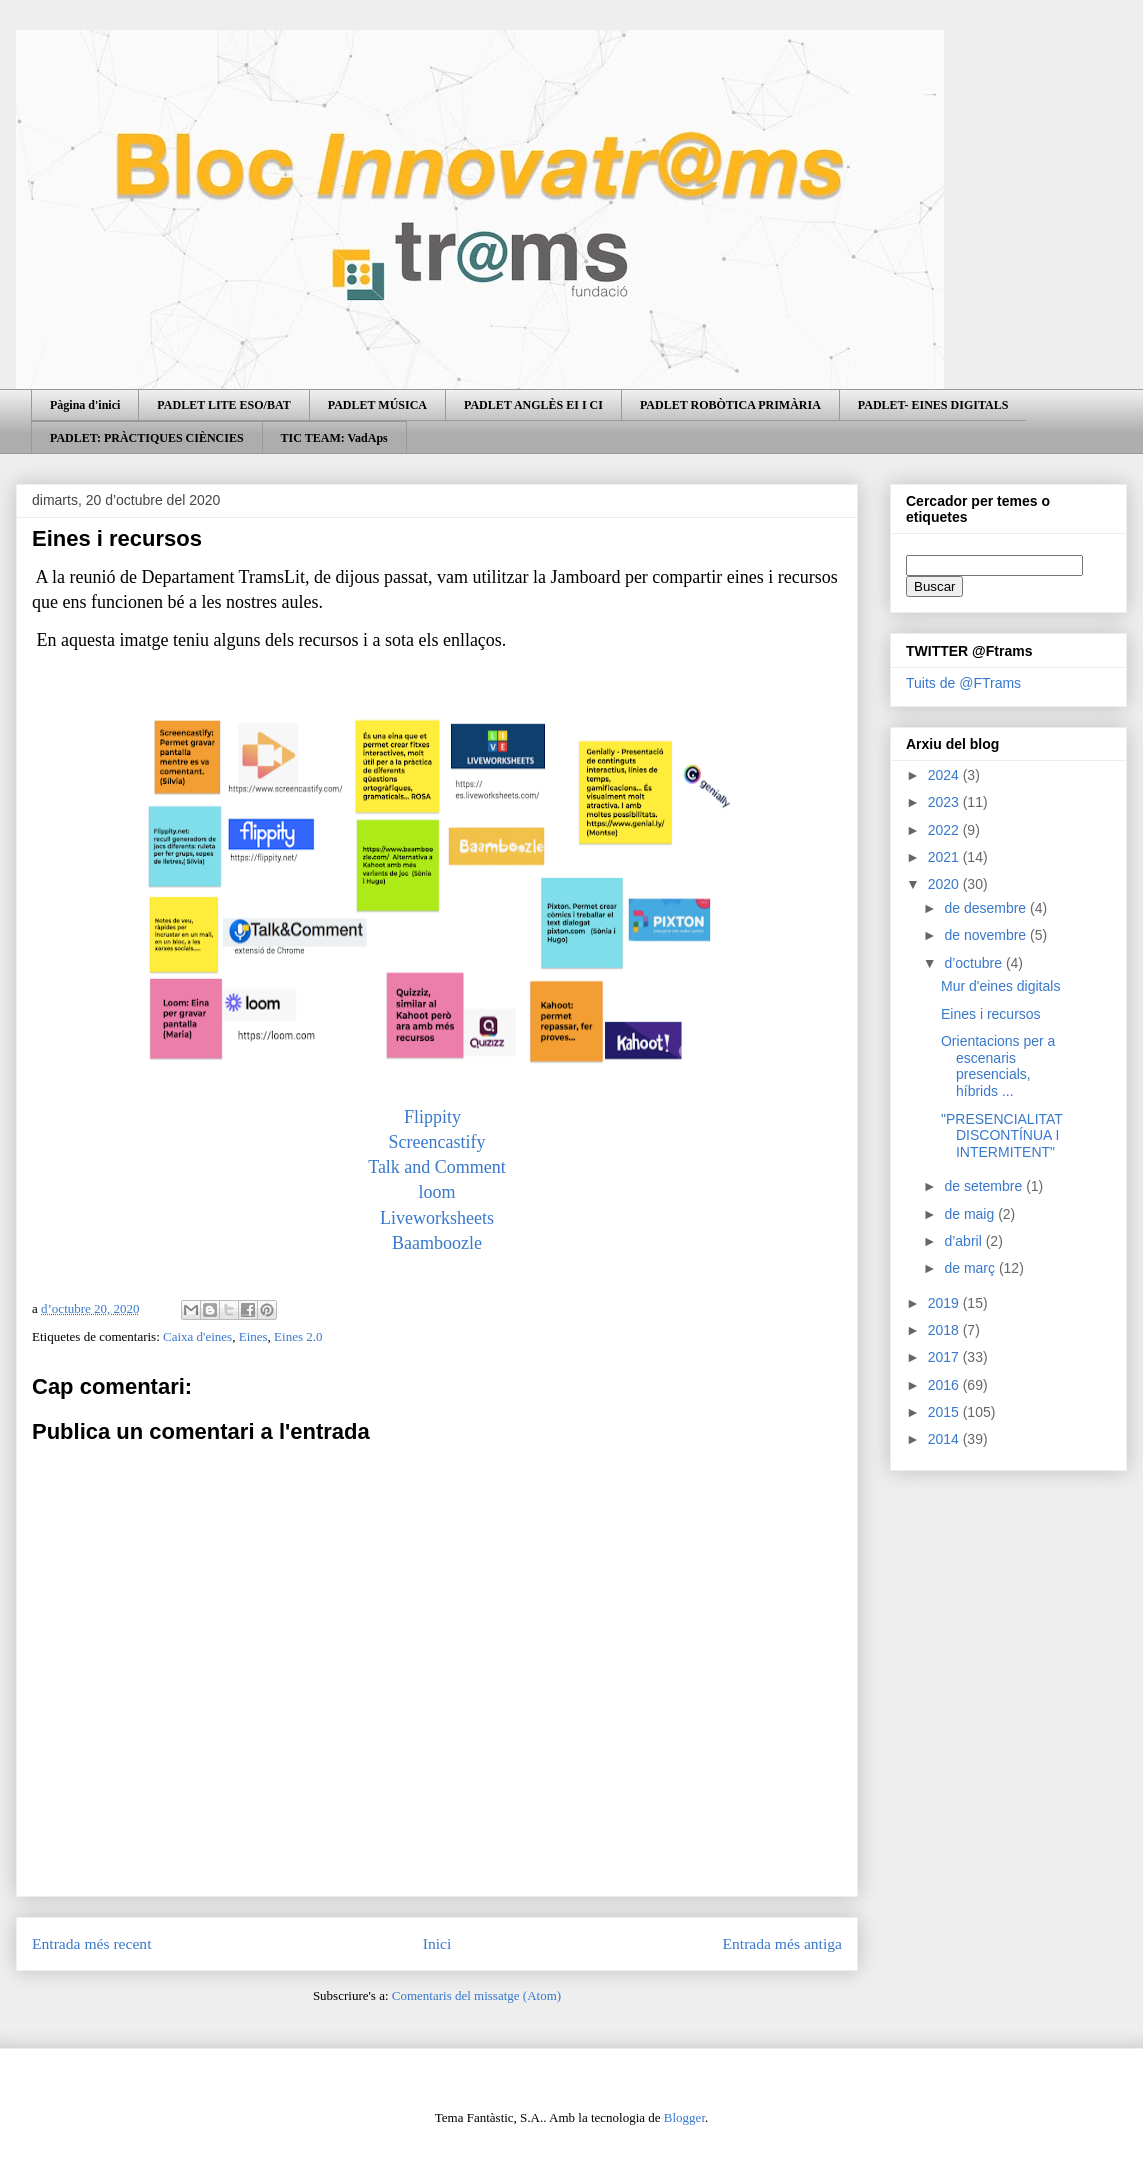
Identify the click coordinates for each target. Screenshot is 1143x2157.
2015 (945, 1412)
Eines (253, 1336)
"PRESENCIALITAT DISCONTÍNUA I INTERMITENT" (1002, 1136)
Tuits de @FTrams (963, 683)
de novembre (987, 935)
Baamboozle (437, 1243)
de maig (971, 1214)
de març (971, 1268)
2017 (945, 1357)
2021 (945, 857)
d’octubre (974, 963)
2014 (945, 1439)
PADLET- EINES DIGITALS (933, 405)
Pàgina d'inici (85, 405)
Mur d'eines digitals (1000, 986)
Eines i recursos (991, 1014)
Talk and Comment (437, 1167)
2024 (945, 775)
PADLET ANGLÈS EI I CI (533, 405)
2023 (945, 802)
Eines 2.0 (298, 1336)
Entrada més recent (92, 1943)
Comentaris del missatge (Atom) (476, 1995)
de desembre (987, 908)
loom (436, 1192)
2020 (945, 884)
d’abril (964, 1241)
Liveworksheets (437, 1218)
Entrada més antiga (782, 1943)
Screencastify (437, 1142)
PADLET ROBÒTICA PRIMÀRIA (730, 405)
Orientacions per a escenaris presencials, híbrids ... (998, 1066)
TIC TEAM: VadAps (334, 438)
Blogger (684, 2117)
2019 (945, 1303)
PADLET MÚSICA (377, 405)
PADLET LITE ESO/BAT (223, 405)
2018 (945, 1330)
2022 (945, 830)
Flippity (437, 1117)
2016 (945, 1385)
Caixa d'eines (197, 1336)
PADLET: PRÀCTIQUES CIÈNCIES (147, 438)
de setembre (985, 1186)
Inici (437, 1943)
